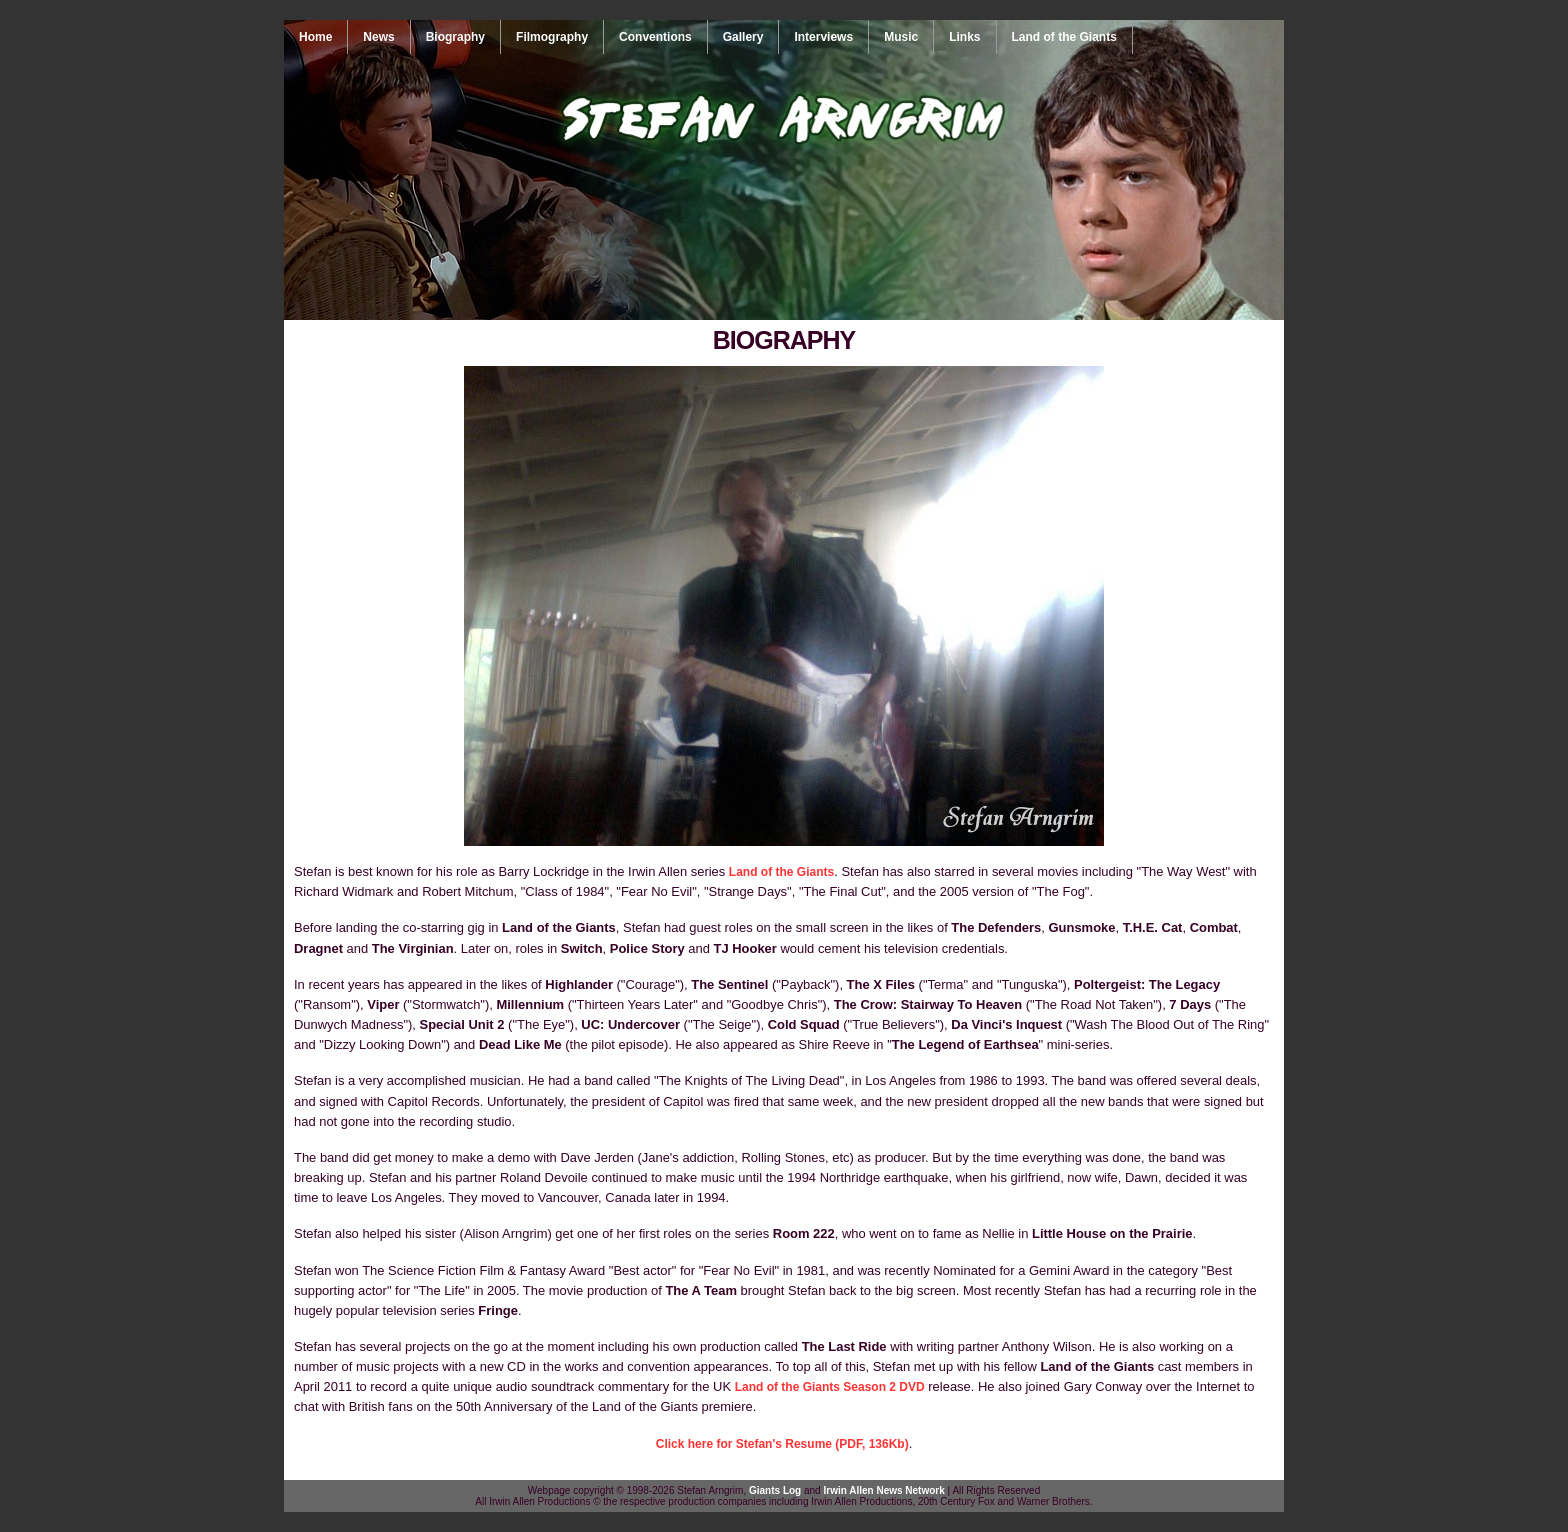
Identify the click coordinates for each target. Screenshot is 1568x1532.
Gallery (743, 37)
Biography (455, 37)
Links (964, 37)
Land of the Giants (1064, 37)
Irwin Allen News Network (883, 1490)
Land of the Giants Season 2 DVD (830, 1387)
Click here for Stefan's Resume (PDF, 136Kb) (782, 1444)
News (378, 37)
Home (315, 37)
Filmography (552, 37)
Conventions (655, 37)
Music (901, 37)
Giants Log (775, 1490)
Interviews (823, 37)
